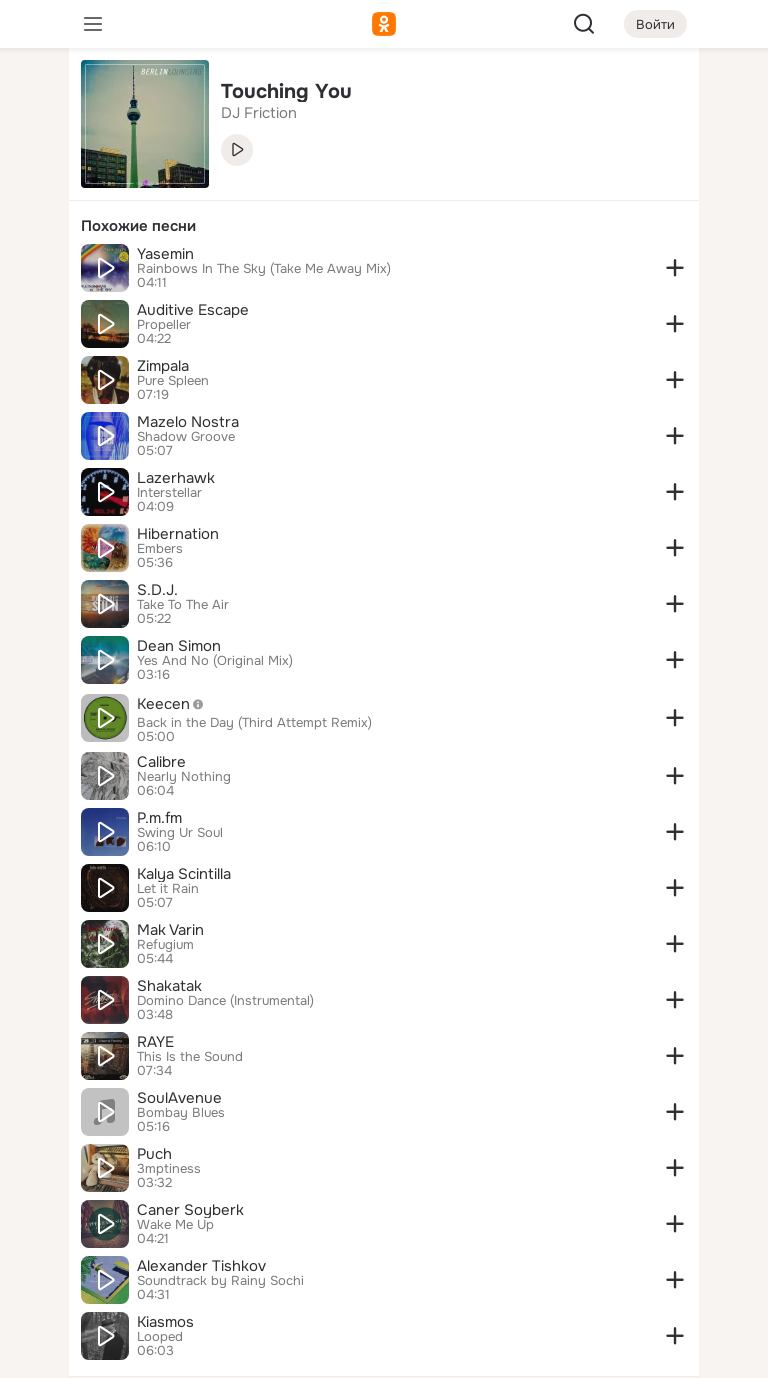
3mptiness (169, 1169)
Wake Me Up (175, 1225)
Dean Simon (179, 646)
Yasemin (165, 254)
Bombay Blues (181, 1113)
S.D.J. (157, 590)
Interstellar (169, 493)
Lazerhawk (176, 478)
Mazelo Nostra (188, 422)
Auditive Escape (193, 310)
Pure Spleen (173, 381)
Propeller (164, 325)
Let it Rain (168, 889)
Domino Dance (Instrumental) (225, 1001)
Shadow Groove (186, 437)
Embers (160, 549)
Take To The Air (183, 605)
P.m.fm (159, 818)
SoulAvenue (179, 1098)
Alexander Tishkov (201, 1266)
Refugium (165, 945)
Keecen (175, 704)
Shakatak (169, 986)
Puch (154, 1154)
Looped (160, 1337)
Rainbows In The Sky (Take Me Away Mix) (264, 269)
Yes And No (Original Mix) (215, 661)
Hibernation (178, 534)
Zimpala (163, 366)
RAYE (155, 1042)
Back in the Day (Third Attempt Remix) (254, 723)
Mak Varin (170, 930)
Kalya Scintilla (184, 874)
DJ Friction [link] (259, 113)
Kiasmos (165, 1322)
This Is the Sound (190, 1057)
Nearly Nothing (184, 777)
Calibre (161, 762)
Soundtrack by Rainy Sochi (220, 1281)
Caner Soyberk (190, 1210)
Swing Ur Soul (180, 833)
